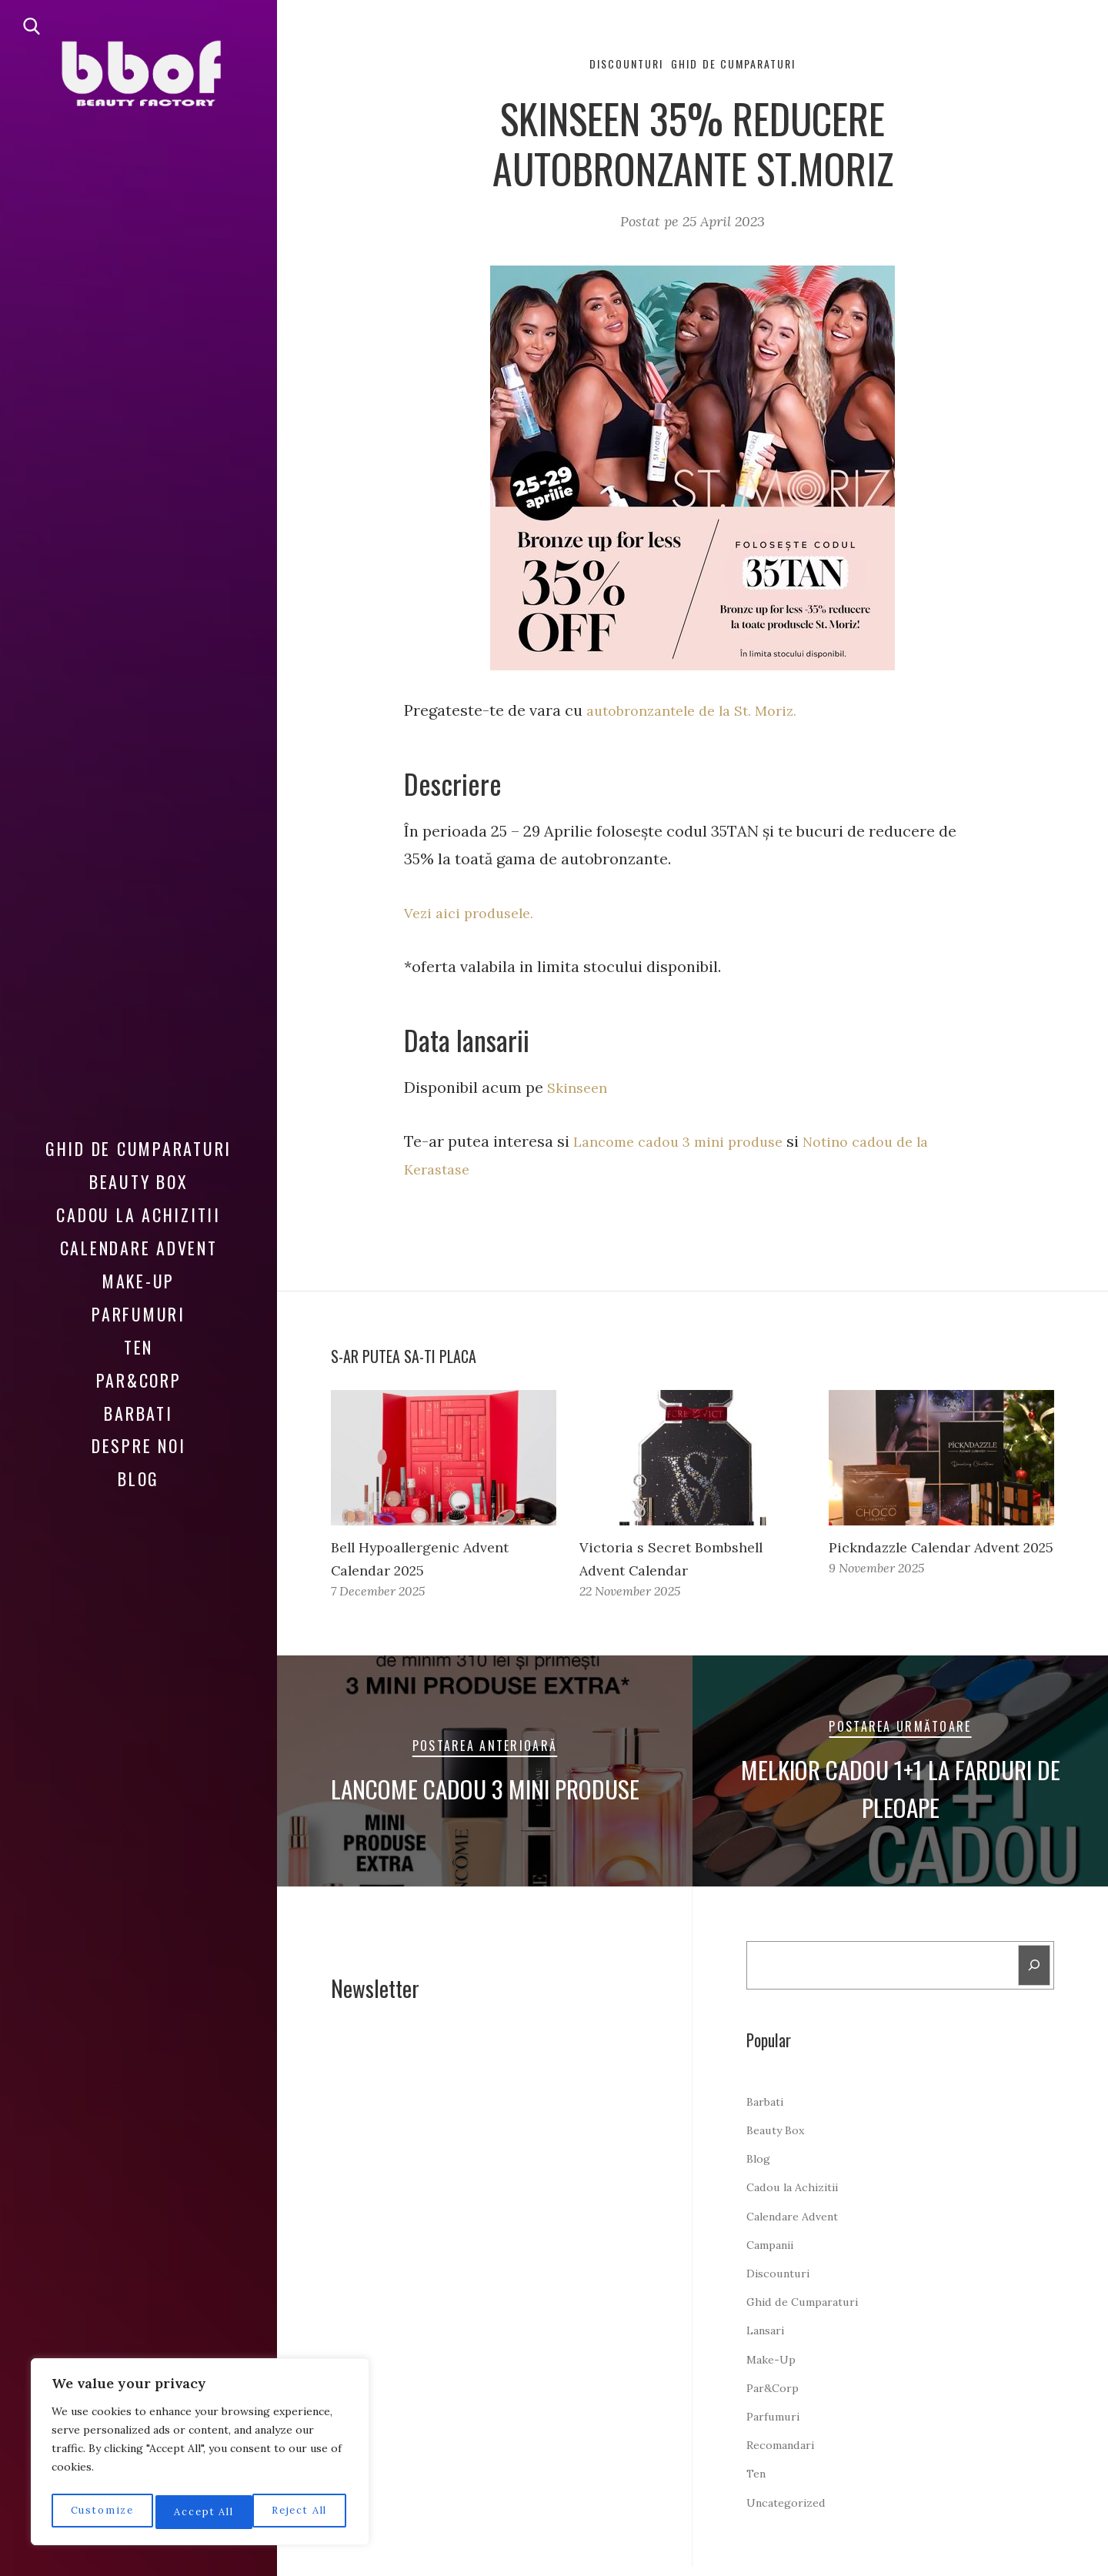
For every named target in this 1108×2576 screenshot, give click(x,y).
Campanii (774, 2253)
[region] (200, 2455)
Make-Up (138, 1280)
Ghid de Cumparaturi (138, 1148)
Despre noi (139, 1445)
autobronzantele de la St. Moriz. (701, 713)
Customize (100, 2512)
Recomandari (786, 2453)
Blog (138, 1478)
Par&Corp (139, 1380)
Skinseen (579, 1089)
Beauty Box (139, 1181)
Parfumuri (138, 1313)
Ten (138, 1347)
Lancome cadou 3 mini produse (687, 1143)
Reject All (201, 2512)
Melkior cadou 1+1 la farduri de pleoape (900, 1791)
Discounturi (616, 64)
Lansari (768, 2339)
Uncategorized (791, 2510)
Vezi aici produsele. (474, 914)
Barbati (138, 1413)
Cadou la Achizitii (138, 1214)
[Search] (1033, 1972)
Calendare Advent (139, 1247)
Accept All (301, 2512)
